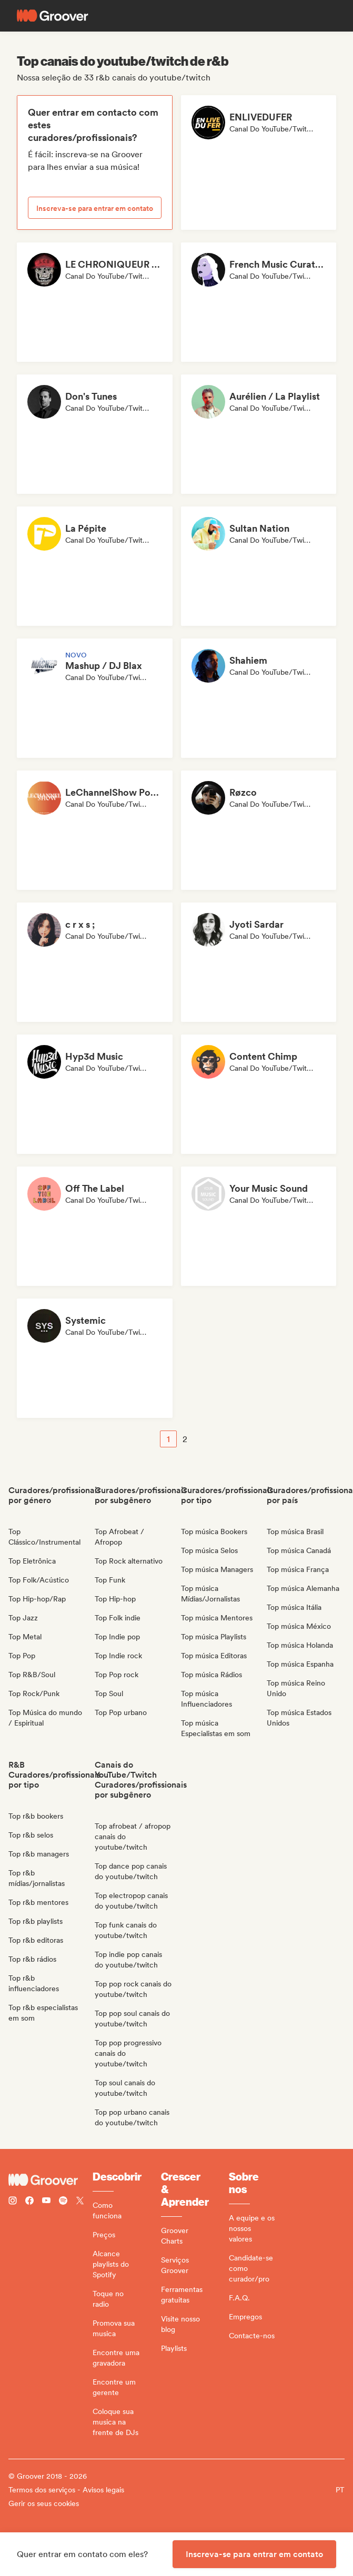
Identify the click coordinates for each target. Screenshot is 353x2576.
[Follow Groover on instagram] (12, 2201)
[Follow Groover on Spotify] (63, 2201)
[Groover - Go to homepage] (50, 2180)
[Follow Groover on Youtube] (46, 2201)
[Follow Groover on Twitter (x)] (80, 2201)
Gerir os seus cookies (43, 2503)
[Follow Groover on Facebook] (29, 2201)
